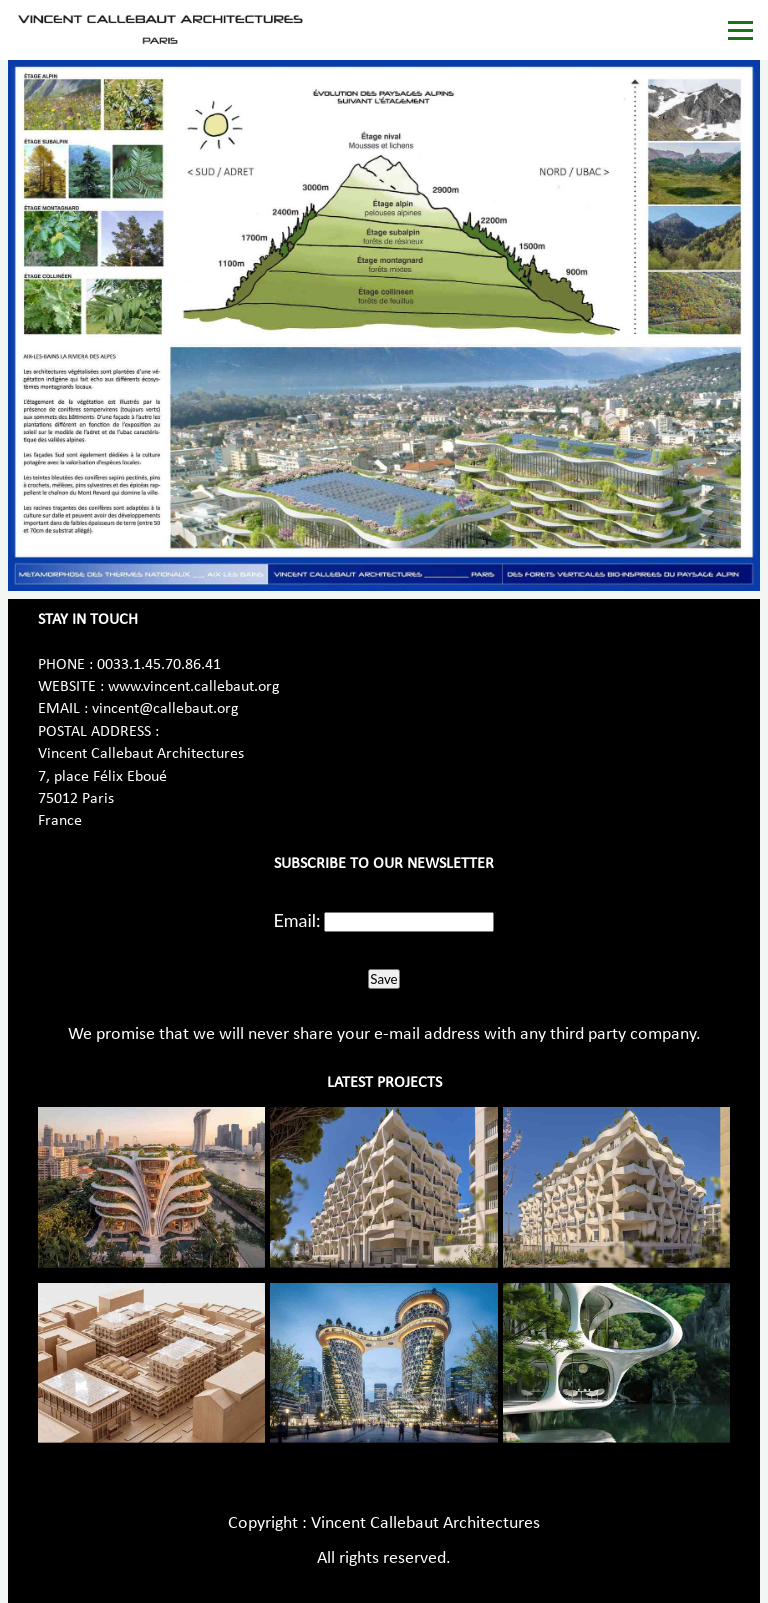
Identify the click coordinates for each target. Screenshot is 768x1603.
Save (383, 979)
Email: (297, 920)
